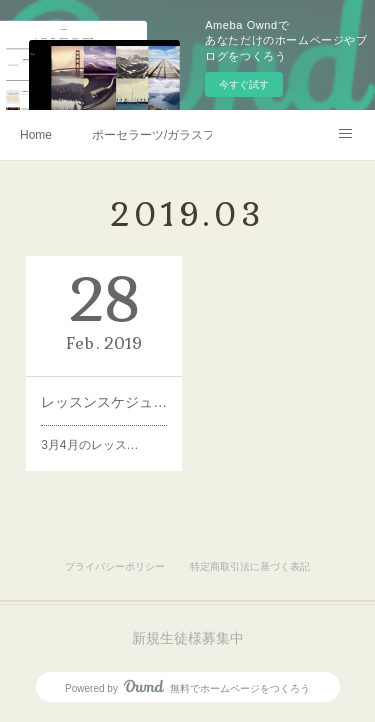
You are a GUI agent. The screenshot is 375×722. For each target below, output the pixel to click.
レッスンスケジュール (104, 402)
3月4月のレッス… (90, 443)
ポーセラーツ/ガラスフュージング (152, 135)
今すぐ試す (244, 84)
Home (36, 135)
